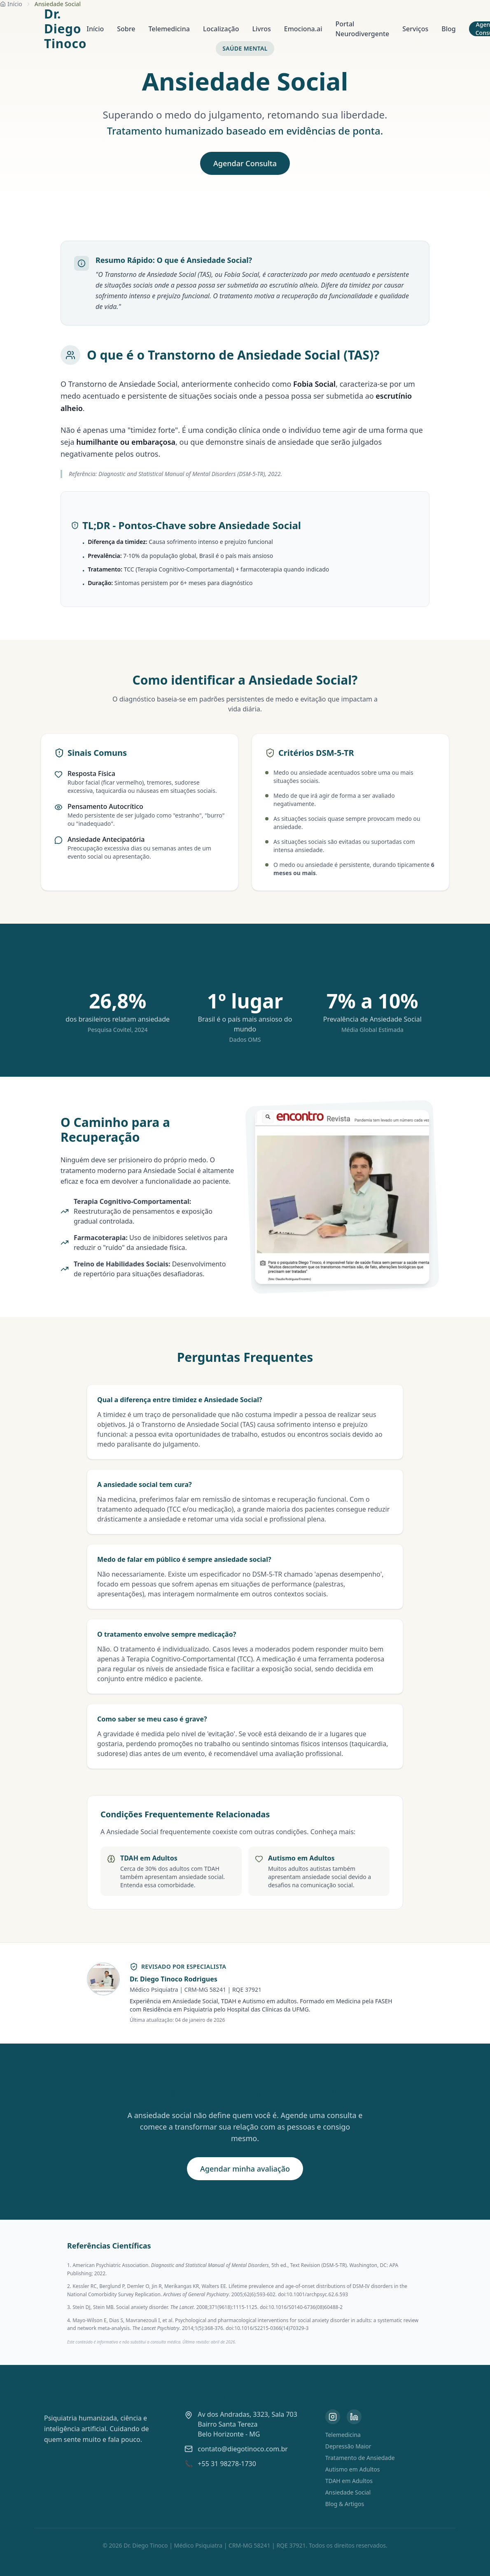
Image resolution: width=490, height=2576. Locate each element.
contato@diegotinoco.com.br (243, 2448)
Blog (448, 28)
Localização (221, 28)
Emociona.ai (303, 28)
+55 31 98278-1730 (227, 2463)
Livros (261, 28)
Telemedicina (169, 28)
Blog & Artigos (344, 2504)
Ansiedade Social (348, 2492)
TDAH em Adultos (349, 2481)
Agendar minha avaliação (245, 2169)
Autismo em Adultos (352, 2469)
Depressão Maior (348, 2446)
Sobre (126, 28)
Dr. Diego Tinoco (65, 29)
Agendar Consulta (245, 163)
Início (95, 28)
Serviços (415, 28)
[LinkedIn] (354, 2416)
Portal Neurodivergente (363, 28)
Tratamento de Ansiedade (360, 2458)
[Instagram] (332, 2416)
